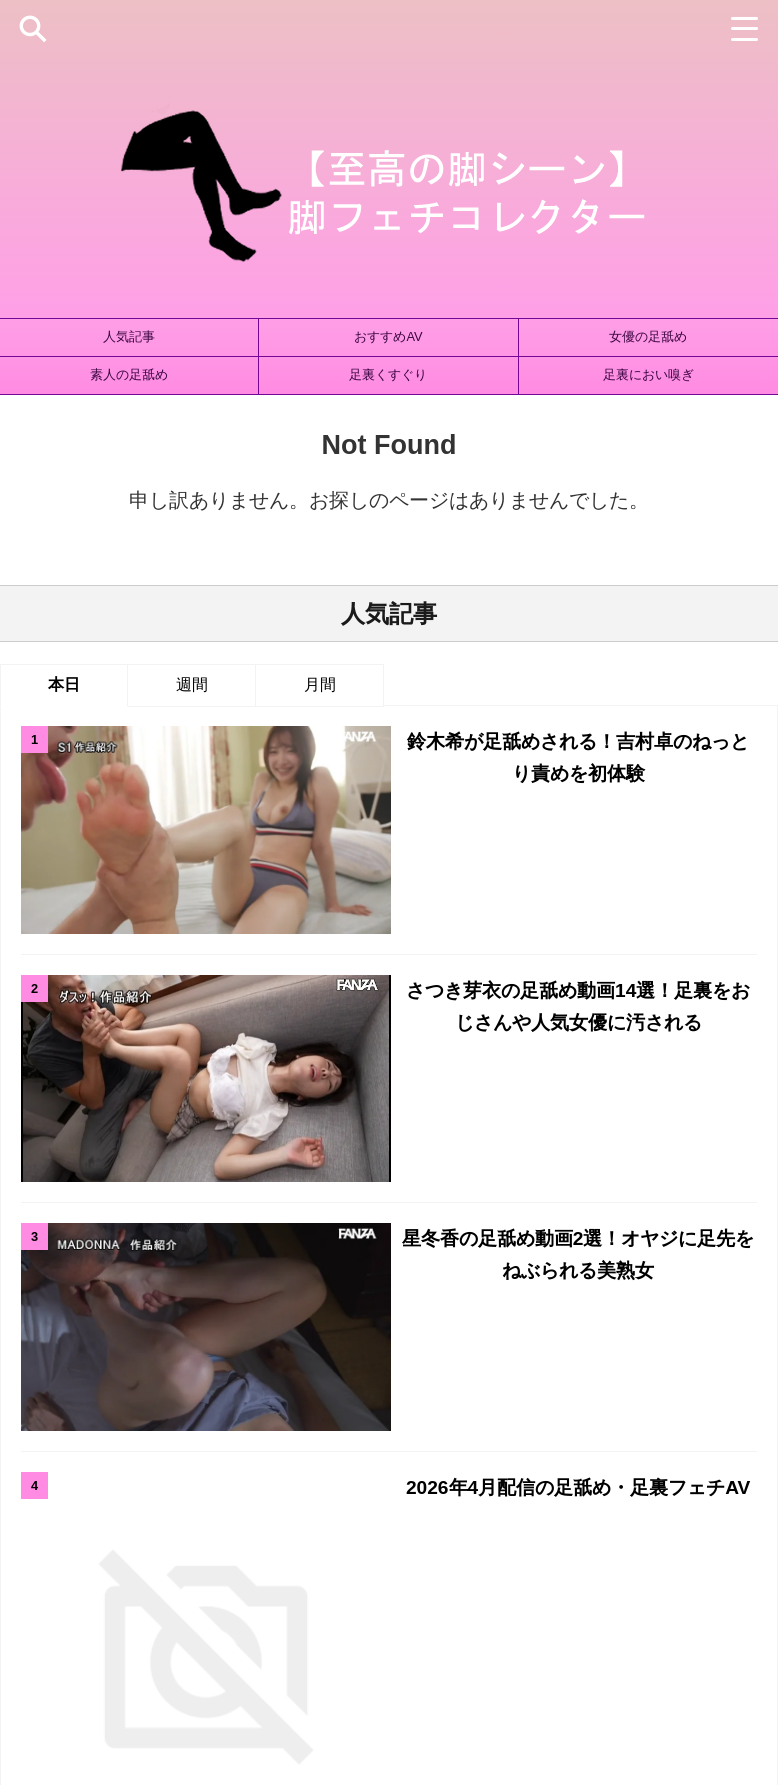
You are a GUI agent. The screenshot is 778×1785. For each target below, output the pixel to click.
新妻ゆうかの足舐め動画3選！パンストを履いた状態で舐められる (446, 1178)
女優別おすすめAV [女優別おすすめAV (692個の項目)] (395, 1459)
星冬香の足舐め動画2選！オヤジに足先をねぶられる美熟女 (446, 939)
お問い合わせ (541, 1601)
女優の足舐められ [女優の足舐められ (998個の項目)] (265, 1459)
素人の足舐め (129, 374)
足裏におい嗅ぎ (648, 374)
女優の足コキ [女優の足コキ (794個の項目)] (150, 1459)
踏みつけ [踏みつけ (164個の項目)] (645, 1492)
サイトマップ (298, 1601)
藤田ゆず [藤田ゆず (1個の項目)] (146, 1492)
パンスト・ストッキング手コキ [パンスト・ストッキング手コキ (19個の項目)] (524, 1426)
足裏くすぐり (388, 374)
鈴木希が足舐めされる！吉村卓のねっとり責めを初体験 (447, 741)
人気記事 (129, 336)
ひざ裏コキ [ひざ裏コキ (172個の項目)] (42, 1426)
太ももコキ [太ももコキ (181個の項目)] (735, 1426)
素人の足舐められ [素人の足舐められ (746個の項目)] (705, 1459)
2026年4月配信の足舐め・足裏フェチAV (447, 1037)
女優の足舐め (648, 336)
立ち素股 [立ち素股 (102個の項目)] (500, 1459)
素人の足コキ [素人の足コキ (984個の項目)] (589, 1459)
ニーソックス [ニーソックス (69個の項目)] (370, 1426)
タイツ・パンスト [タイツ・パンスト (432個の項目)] (254, 1426)
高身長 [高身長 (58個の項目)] (715, 1492)
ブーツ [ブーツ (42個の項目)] (658, 1426)
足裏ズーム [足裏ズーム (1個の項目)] (446, 1492)
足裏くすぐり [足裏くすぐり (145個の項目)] (235, 1492)
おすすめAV (388, 336)
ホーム (219, 1601)
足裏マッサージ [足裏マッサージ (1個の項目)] (549, 1492)
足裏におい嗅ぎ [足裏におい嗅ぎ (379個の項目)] (344, 1492)
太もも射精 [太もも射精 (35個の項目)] (53, 1459)
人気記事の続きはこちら (389, 1265)
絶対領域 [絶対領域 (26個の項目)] (69, 1492)
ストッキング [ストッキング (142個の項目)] (139, 1426)
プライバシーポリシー (420, 1601)
